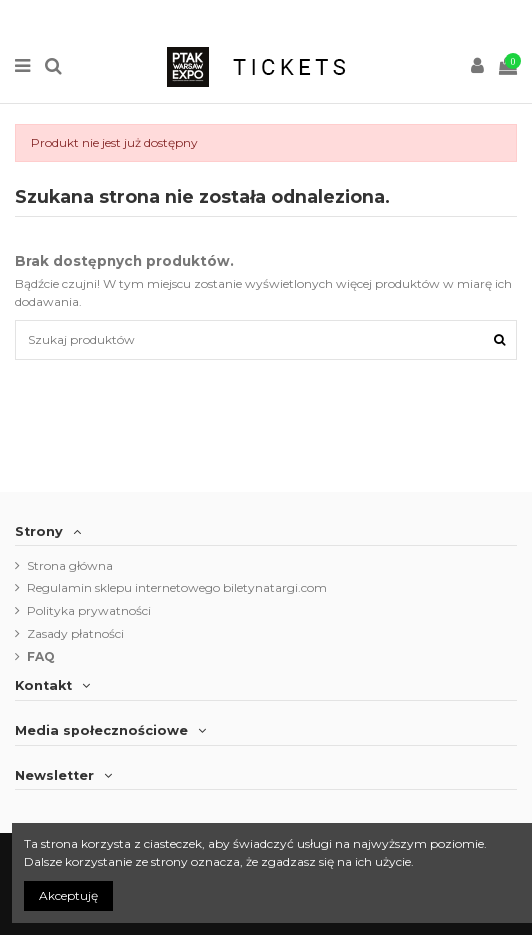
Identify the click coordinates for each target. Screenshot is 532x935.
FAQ (41, 656)
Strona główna (70, 565)
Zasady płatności (75, 633)
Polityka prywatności (89, 610)
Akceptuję (68, 895)
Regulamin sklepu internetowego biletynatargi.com (177, 587)
